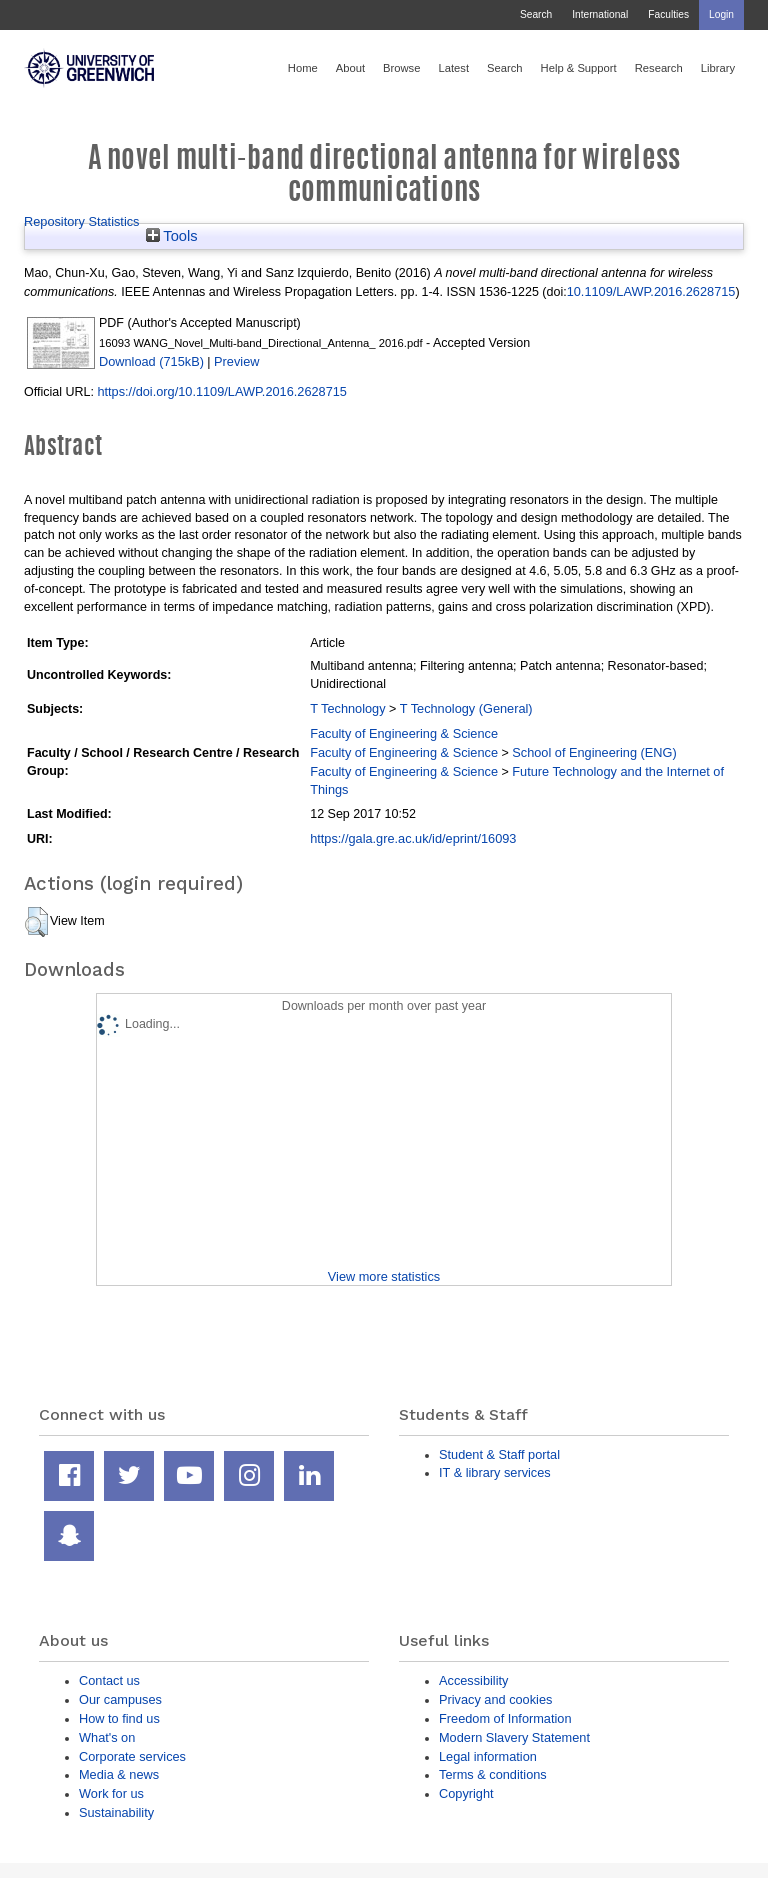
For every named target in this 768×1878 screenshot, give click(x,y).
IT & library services (495, 1472)
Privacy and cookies (495, 1699)
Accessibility (473, 1680)
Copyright (466, 1793)
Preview (236, 361)
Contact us (109, 1680)
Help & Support (579, 68)
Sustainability (116, 1812)
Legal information (488, 1756)
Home (303, 68)
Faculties (668, 14)
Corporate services (132, 1756)
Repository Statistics (82, 221)
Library (718, 68)
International (600, 14)
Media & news (119, 1774)
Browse (401, 68)
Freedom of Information (505, 1718)
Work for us (111, 1793)
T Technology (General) (466, 708)
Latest (453, 68)
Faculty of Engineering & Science (404, 733)
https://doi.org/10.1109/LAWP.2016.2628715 (222, 391)
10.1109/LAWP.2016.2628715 (651, 291)
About (350, 68)
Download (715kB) (151, 361)
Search (536, 14)
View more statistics (384, 1276)
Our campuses (120, 1699)
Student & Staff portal (499, 1454)
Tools (172, 236)
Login (721, 14)
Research (659, 68)
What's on (107, 1737)
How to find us (119, 1718)
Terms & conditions (493, 1774)
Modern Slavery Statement (514, 1737)
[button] (36, 922)
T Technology (347, 708)
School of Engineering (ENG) (594, 752)
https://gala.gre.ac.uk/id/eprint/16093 (413, 838)
